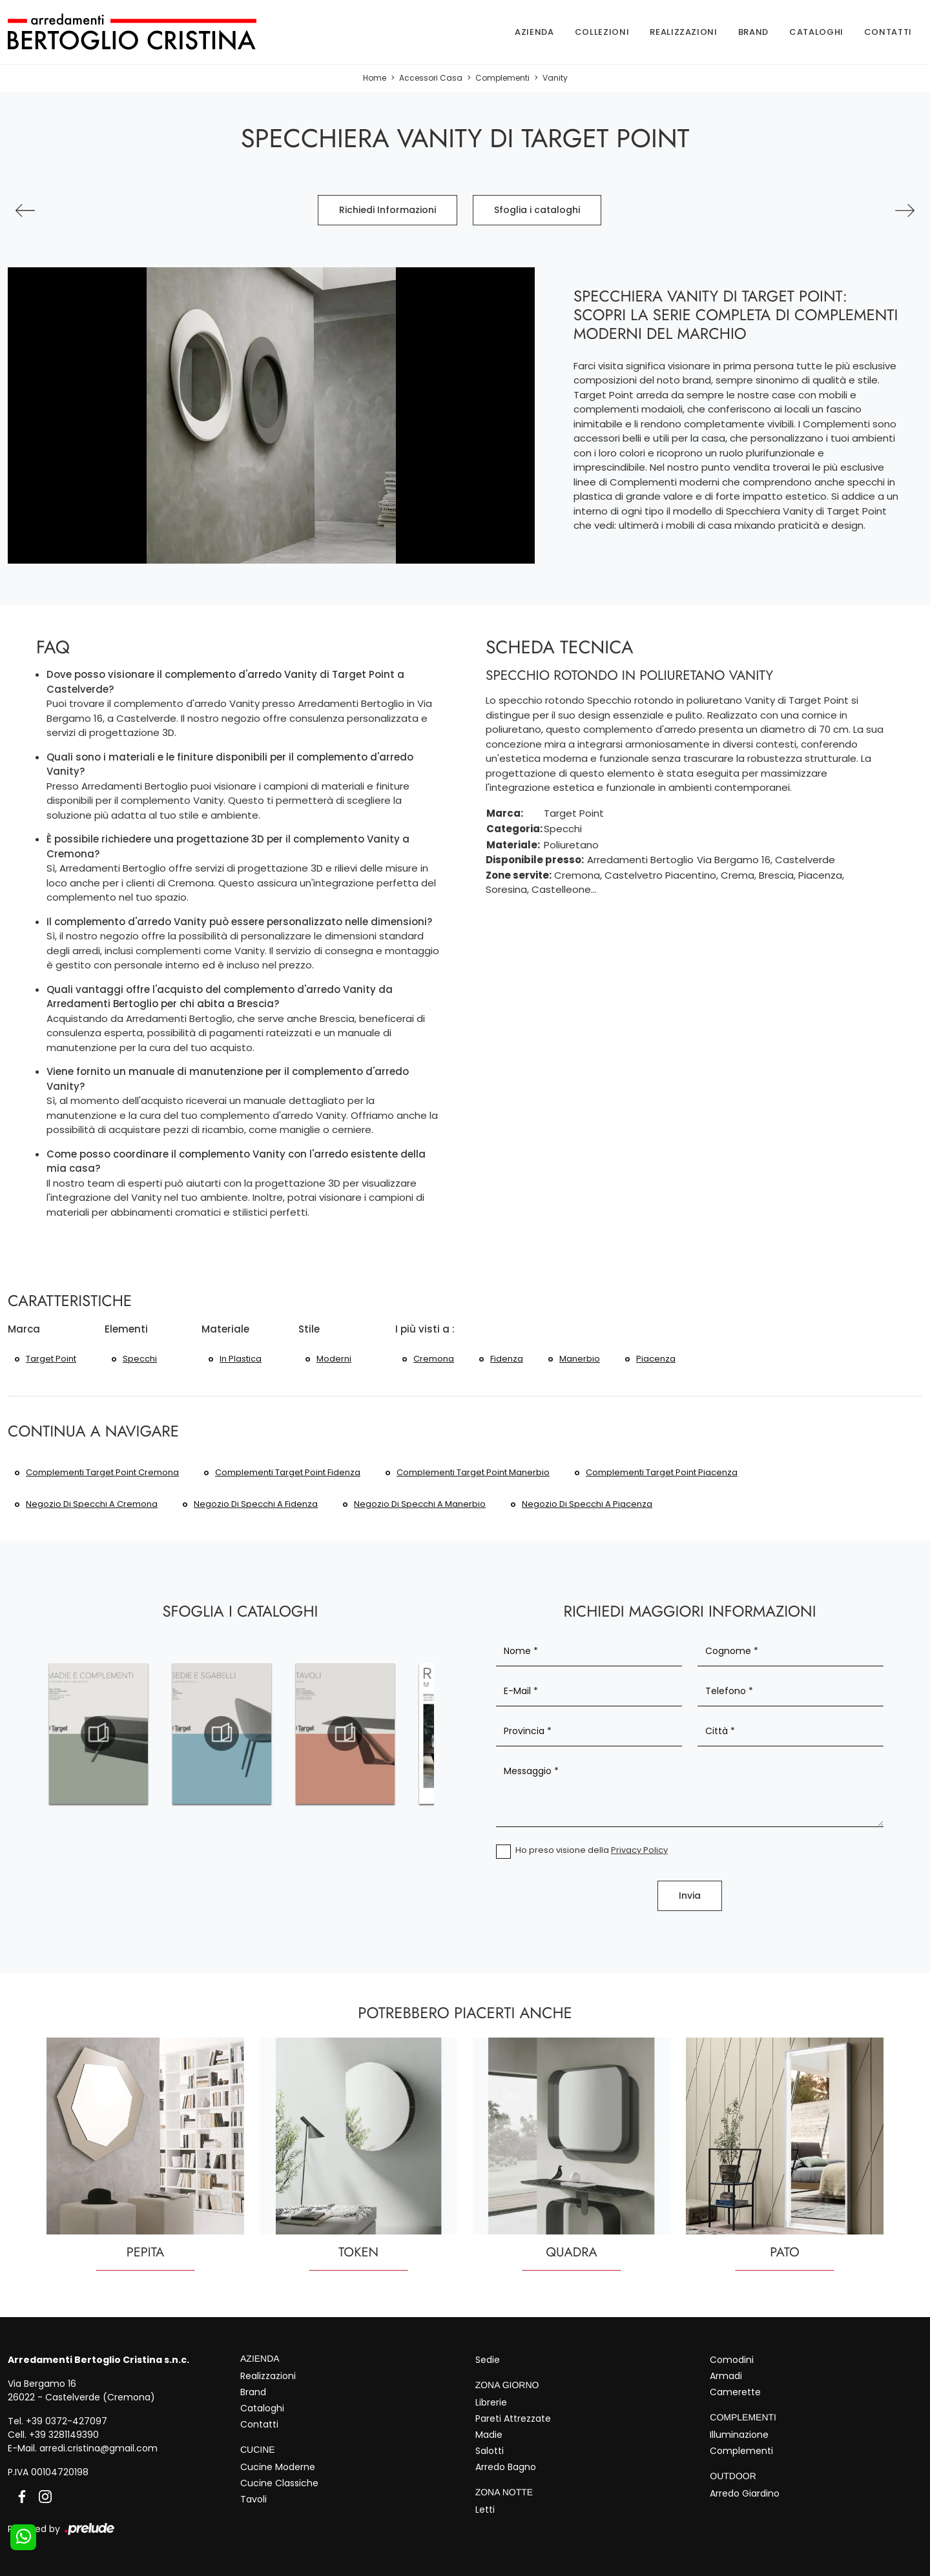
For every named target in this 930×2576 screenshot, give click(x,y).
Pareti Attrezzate (513, 2418)
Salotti (489, 2450)
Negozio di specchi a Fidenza (256, 1504)
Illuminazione (739, 2434)
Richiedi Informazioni (387, 210)
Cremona (433, 1359)
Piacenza (656, 1359)
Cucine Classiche (279, 2483)
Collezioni (602, 32)
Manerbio (579, 1359)
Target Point (51, 1359)
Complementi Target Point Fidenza (287, 1472)
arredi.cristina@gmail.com (98, 2448)
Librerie (491, 2402)
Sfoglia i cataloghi (537, 210)
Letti (485, 2509)
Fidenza (506, 1359)
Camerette (735, 2392)
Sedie (487, 2359)
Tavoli (253, 2499)
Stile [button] (309, 1329)
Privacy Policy (639, 1850)
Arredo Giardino (745, 2493)
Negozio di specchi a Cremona (92, 1504)
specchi (140, 1359)
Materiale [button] (225, 1329)
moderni (333, 1359)
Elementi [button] (126, 1329)
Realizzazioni (683, 32)
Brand (753, 32)
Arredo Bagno (505, 2466)
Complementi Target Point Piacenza (662, 1472)
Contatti (888, 32)
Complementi (502, 78)
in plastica (241, 1359)
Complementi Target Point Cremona (102, 1472)
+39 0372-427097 (66, 2421)
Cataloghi (816, 32)
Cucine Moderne (277, 2466)
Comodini (732, 2359)
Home (374, 78)
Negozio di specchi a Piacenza (587, 1504)
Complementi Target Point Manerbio (473, 1472)
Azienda (534, 32)
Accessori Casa (430, 78)
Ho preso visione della (591, 1850)
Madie (488, 2434)
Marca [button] (24, 1329)
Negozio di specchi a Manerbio (420, 1504)
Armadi (726, 2375)
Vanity (555, 78)
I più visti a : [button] (425, 1329)
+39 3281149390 (64, 2434)
